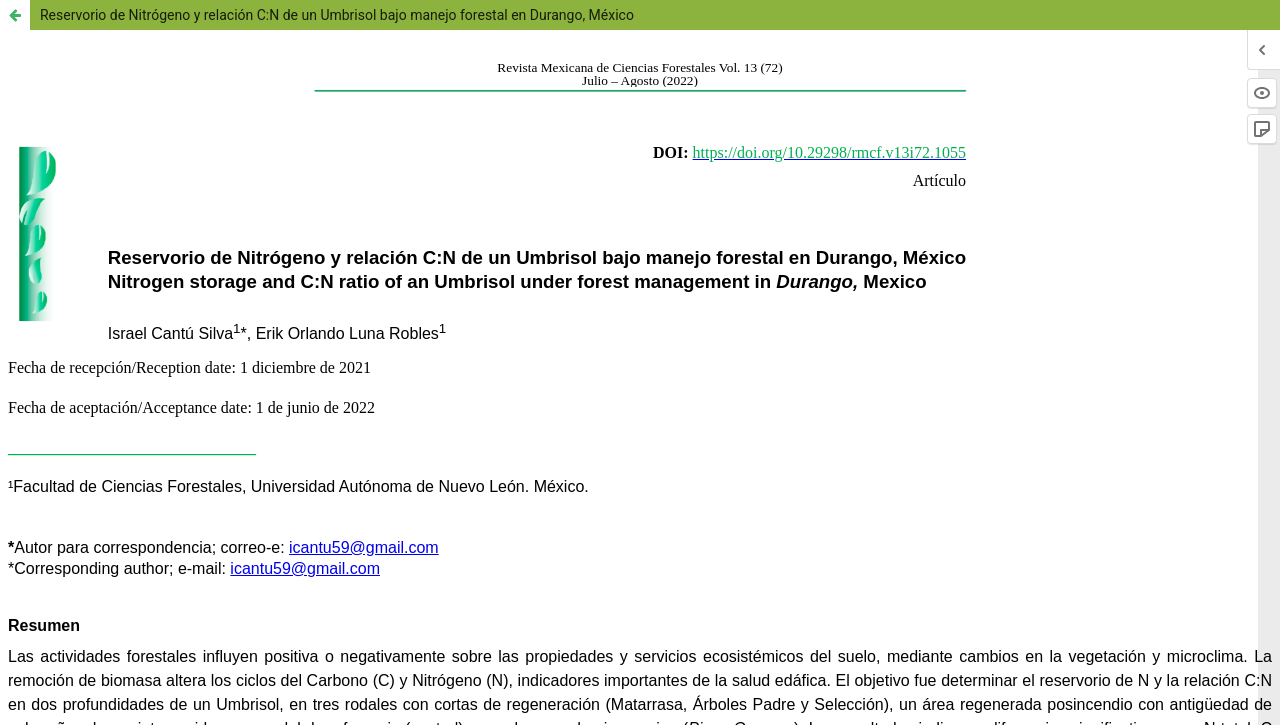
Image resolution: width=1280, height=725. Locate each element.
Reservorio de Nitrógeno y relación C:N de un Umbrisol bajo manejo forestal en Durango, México (337, 15)
